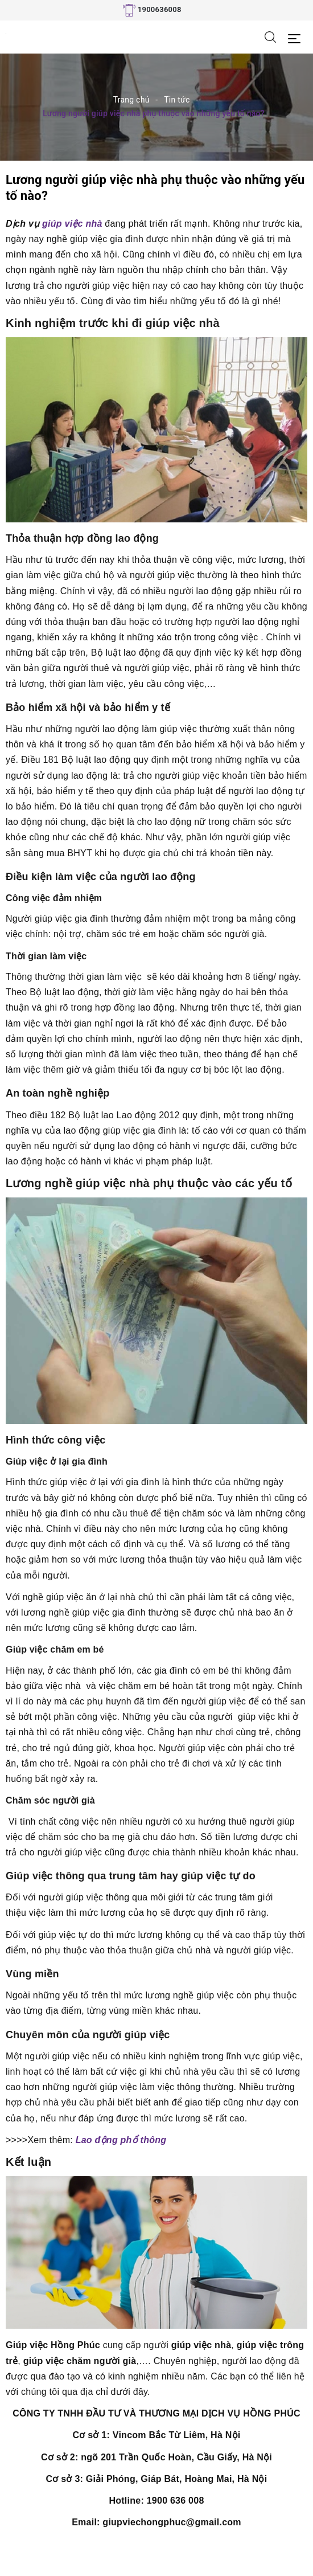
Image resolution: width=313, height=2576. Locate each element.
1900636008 (160, 9)
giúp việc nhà (70, 223)
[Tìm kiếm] (270, 36)
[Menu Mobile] (297, 37)
